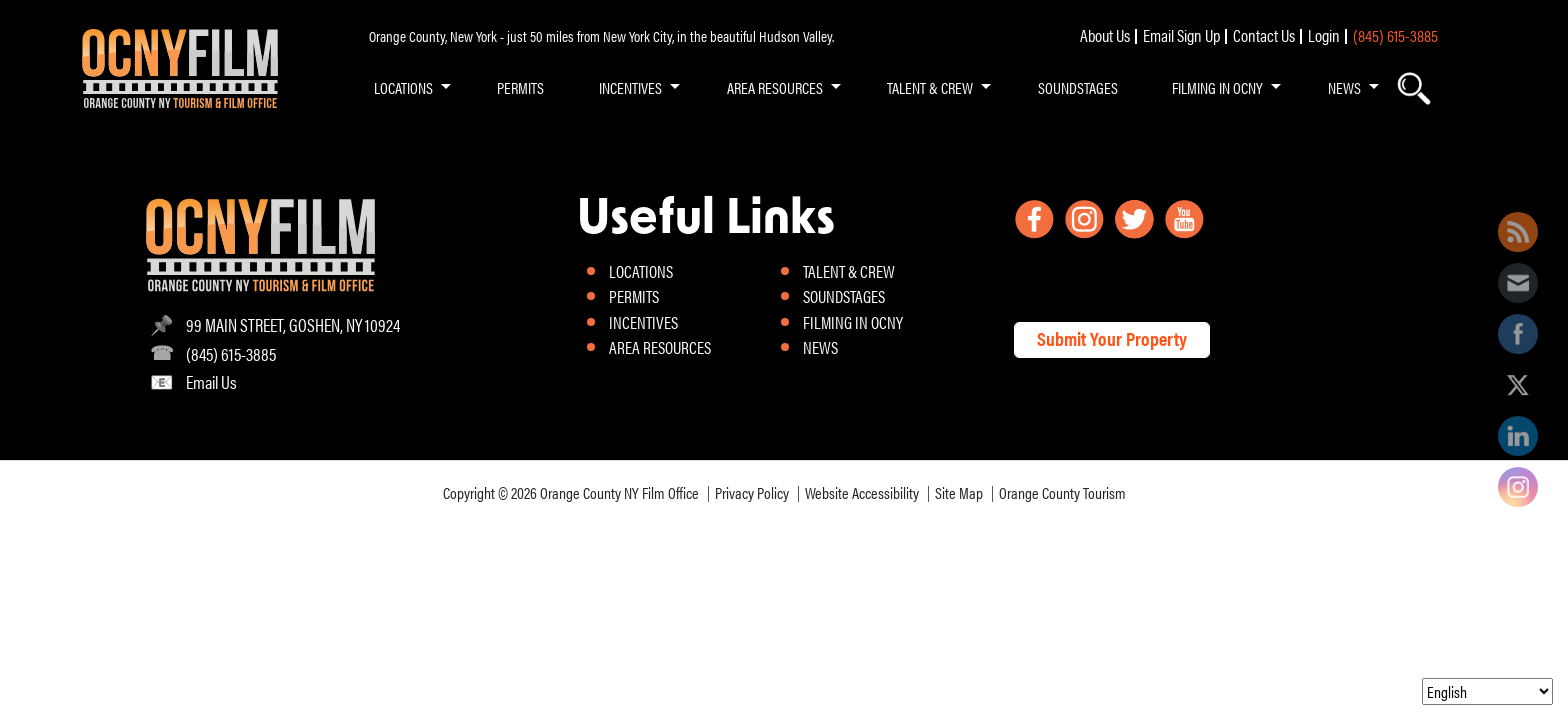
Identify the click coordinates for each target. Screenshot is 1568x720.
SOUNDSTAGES (1078, 87)
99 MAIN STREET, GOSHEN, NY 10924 (293, 324)
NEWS (1344, 87)
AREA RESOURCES (775, 87)
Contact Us (1264, 35)
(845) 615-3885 (1395, 35)
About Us (1105, 35)
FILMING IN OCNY (1217, 87)
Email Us (211, 381)
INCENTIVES (630, 87)
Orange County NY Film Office (619, 492)
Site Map (959, 492)
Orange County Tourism (1062, 492)
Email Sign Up (1181, 35)
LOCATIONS (403, 87)
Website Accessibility (862, 492)
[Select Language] (1487, 691)
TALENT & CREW (930, 87)
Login (1324, 35)
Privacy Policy (752, 492)
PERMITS (520, 87)
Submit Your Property (1112, 338)
